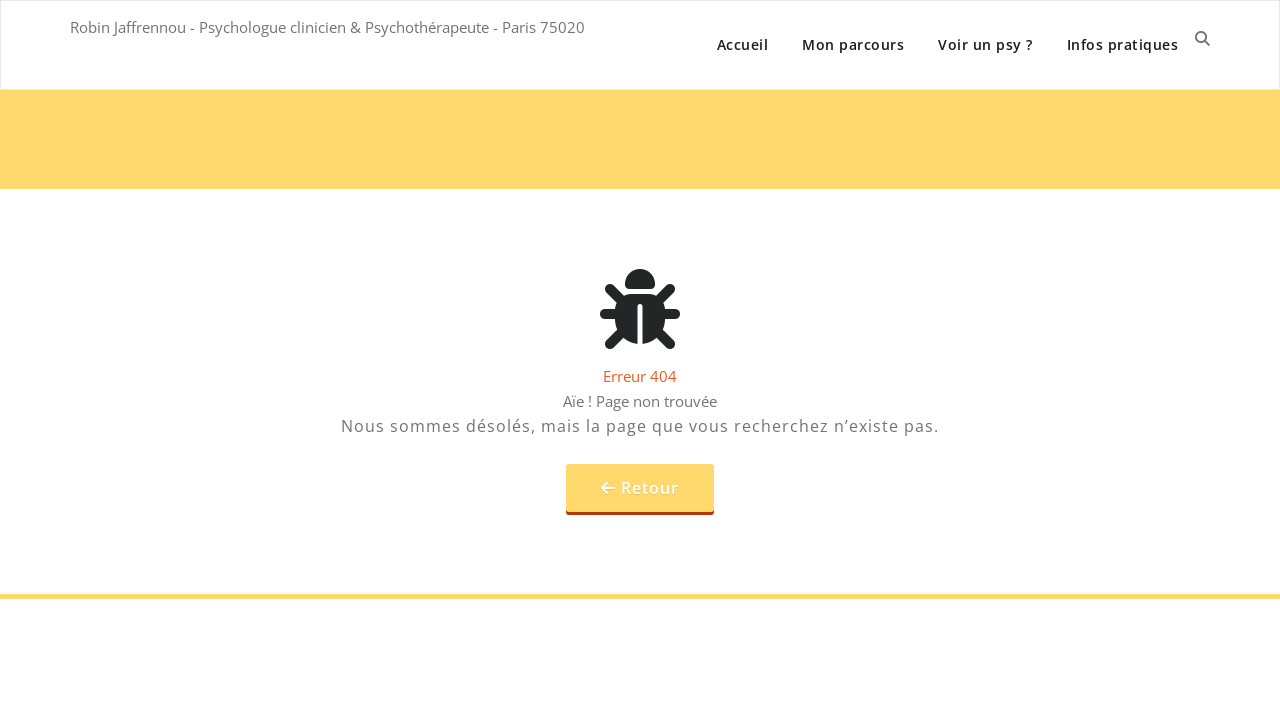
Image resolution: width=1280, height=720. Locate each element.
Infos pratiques (1123, 44)
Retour (650, 488)
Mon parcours (853, 44)
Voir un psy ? (985, 44)
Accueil (743, 44)
